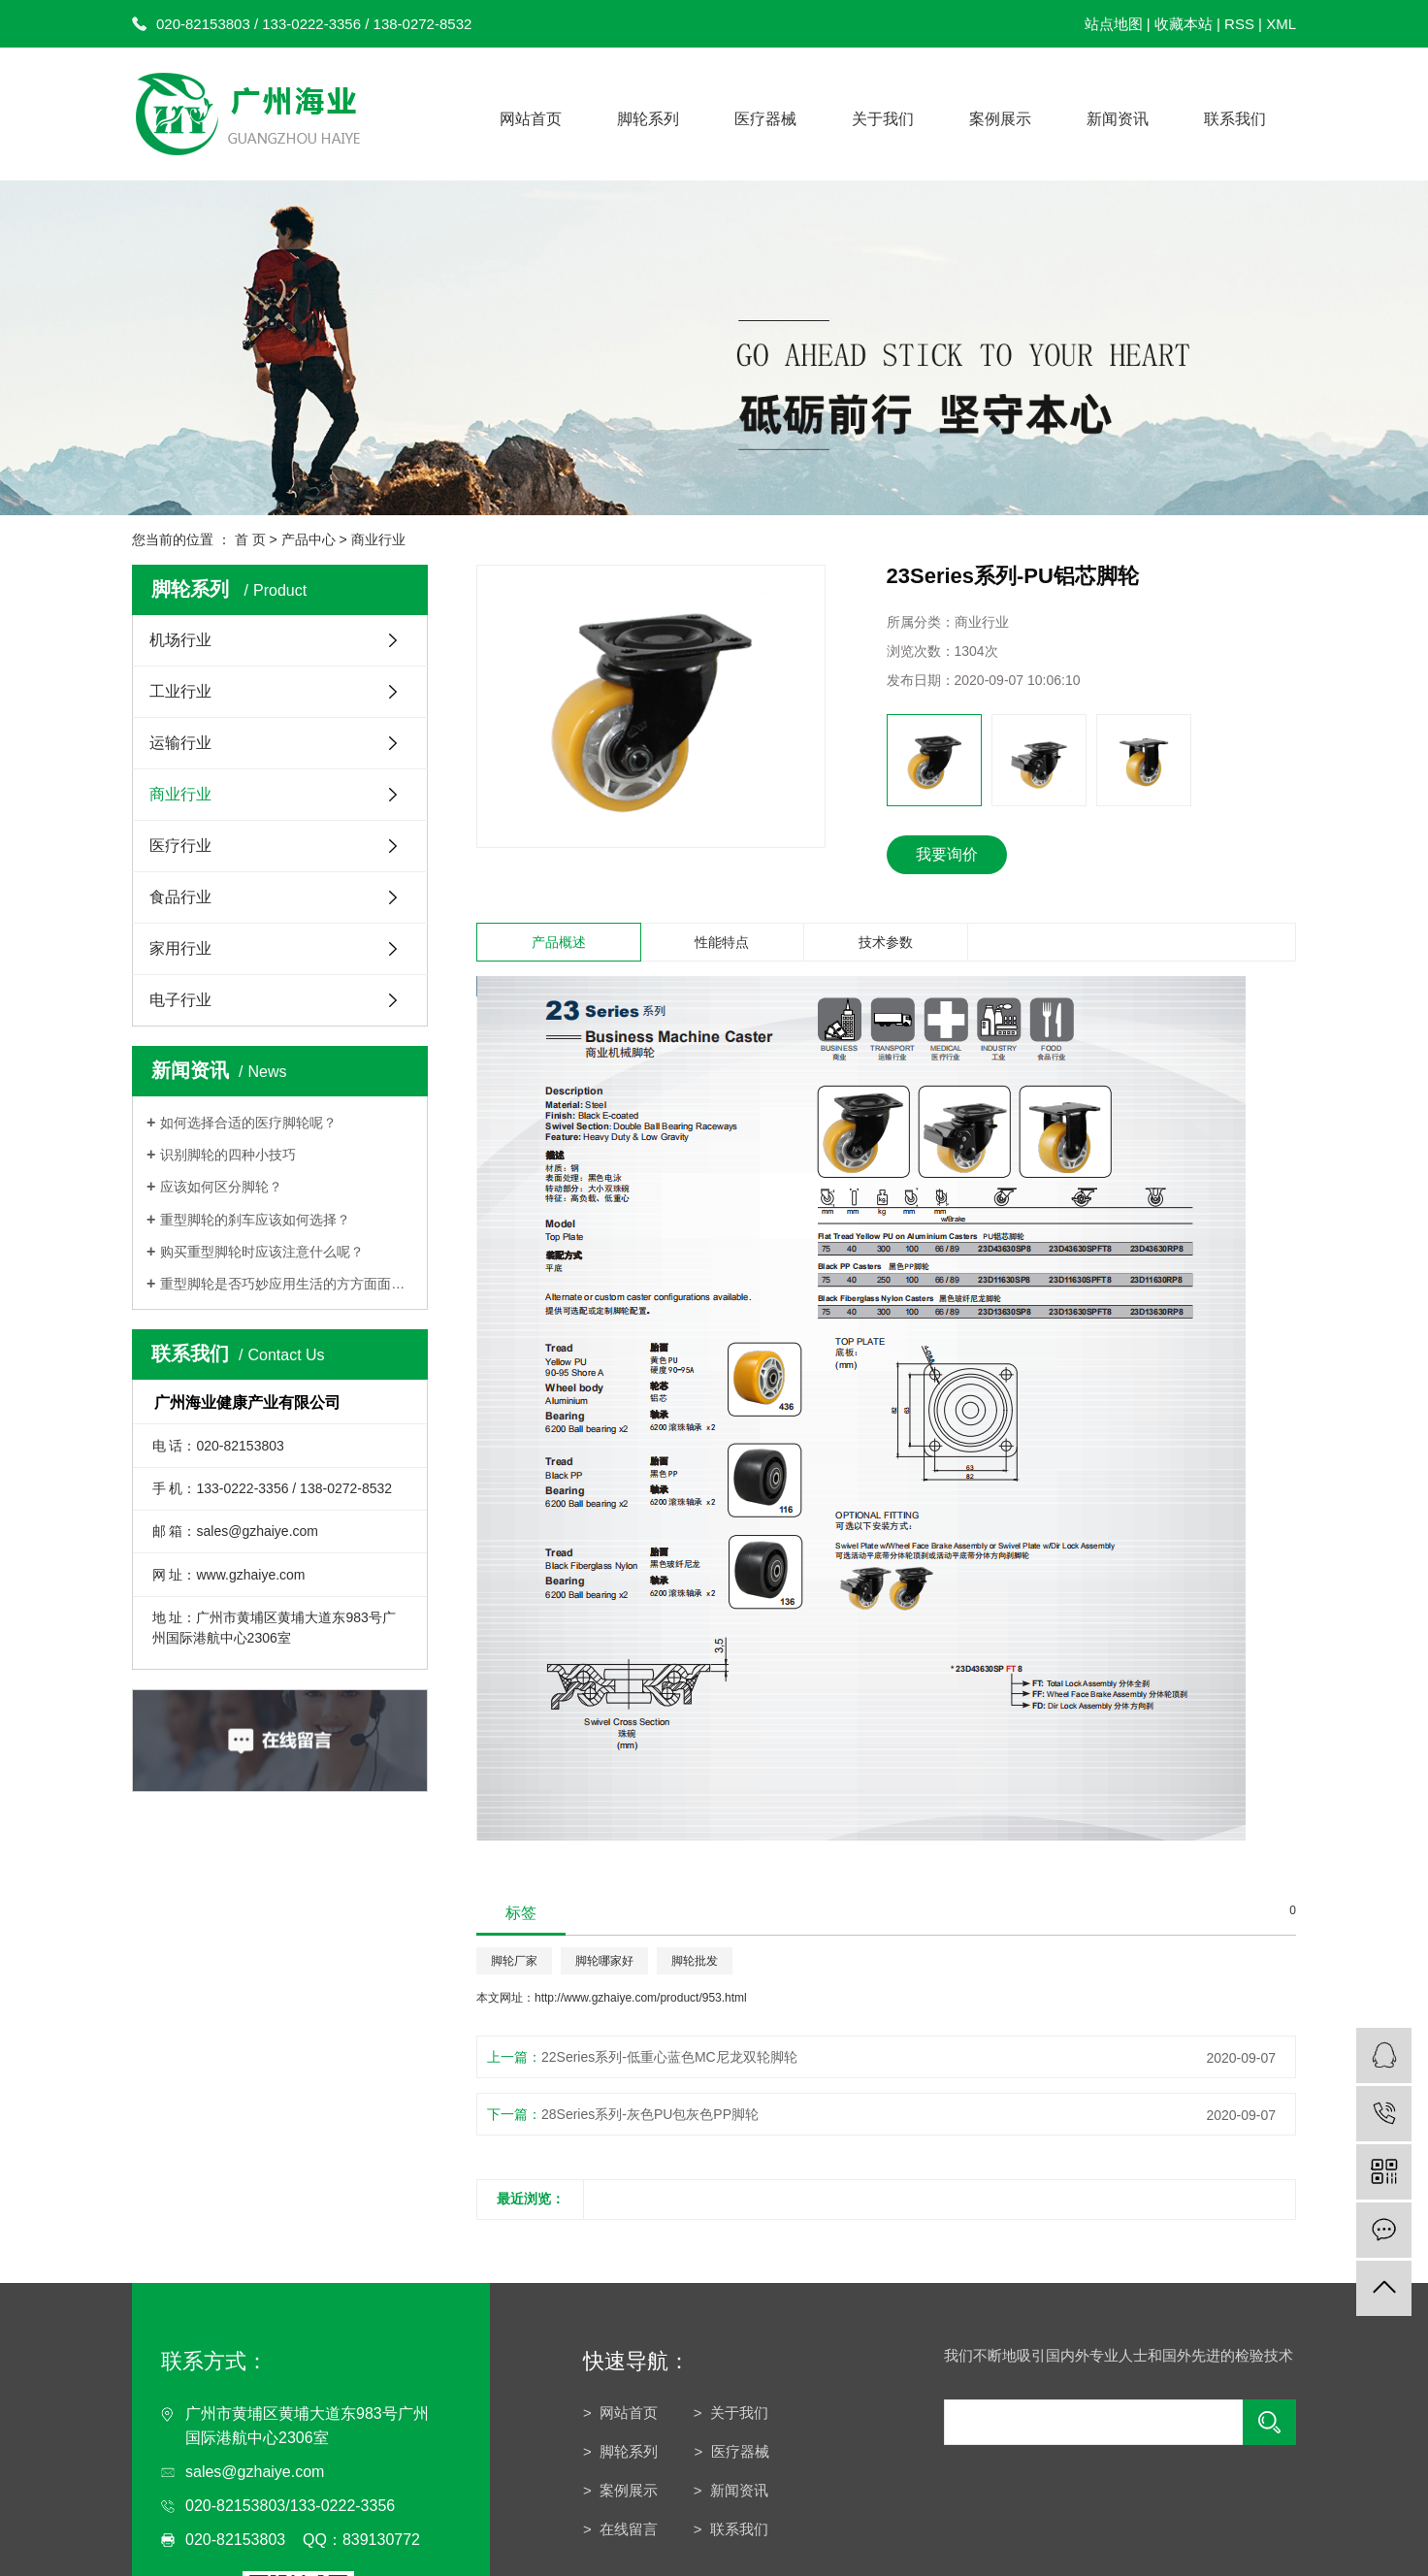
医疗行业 (180, 845)
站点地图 (1114, 24)
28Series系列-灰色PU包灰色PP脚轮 (650, 2114)
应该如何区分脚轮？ (221, 1186)
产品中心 (308, 539)
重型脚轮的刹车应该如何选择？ (255, 1219)
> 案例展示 (620, 2490)
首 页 (250, 539)
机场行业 (180, 640)
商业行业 (378, 539)
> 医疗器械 (732, 2451)
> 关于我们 (731, 2412)
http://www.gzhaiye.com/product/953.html (641, 1998)
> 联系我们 (731, 2529)
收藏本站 (1183, 24)
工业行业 (180, 691)
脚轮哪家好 (604, 1961)
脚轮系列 (648, 119)
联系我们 (1235, 119)
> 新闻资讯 (731, 2490)
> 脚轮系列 (622, 2451)
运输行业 (180, 742)
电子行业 (180, 1000)
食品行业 (180, 897)
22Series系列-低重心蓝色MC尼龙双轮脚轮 (669, 2057)
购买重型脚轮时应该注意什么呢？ (262, 1251)
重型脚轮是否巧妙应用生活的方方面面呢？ (286, 1283)
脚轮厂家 (514, 1961)
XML (1281, 24)
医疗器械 (765, 119)
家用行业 (180, 948)
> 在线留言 (620, 2529)
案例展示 (1000, 119)
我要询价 (947, 854)
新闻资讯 (1118, 119)
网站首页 (531, 119)
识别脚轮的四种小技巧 (230, 1154)
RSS (1239, 24)
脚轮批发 (694, 1961)
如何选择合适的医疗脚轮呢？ (248, 1122)
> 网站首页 (620, 2412)
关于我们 (883, 119)
